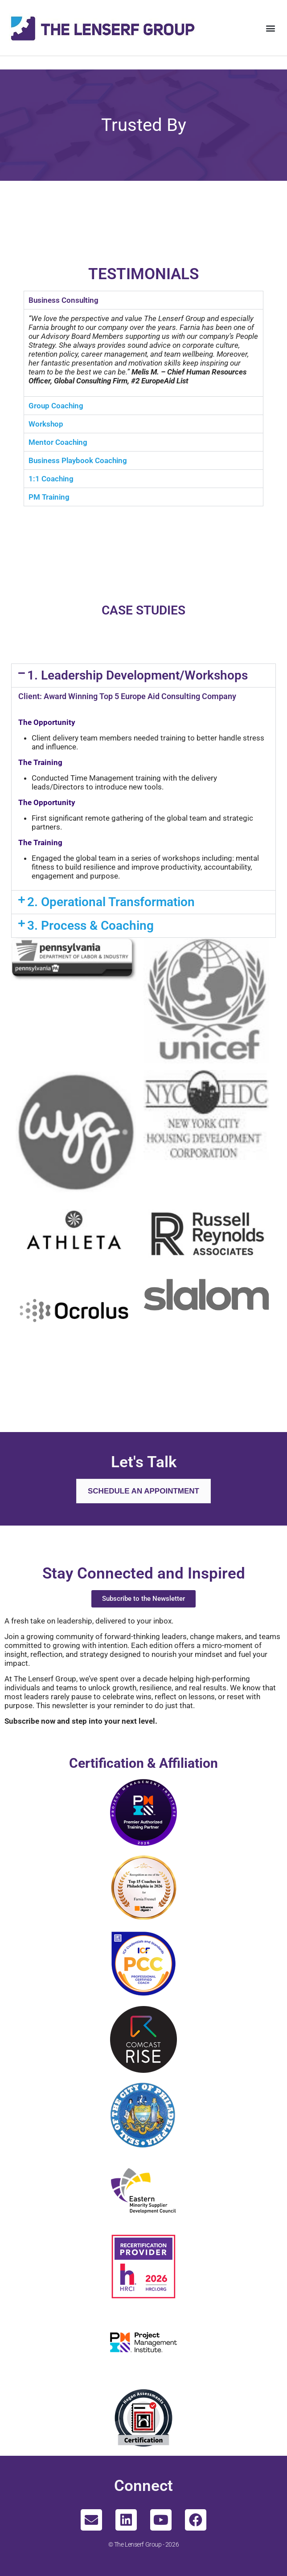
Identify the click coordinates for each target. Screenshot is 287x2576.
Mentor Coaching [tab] (58, 442)
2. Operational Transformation (111, 902)
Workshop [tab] (46, 423)
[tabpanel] (143, 352)
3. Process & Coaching (90, 925)
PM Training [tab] (49, 496)
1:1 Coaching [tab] (51, 478)
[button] (270, 27)
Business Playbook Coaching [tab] (78, 460)
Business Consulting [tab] (63, 300)
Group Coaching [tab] (56, 405)
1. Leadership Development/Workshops (137, 675)
